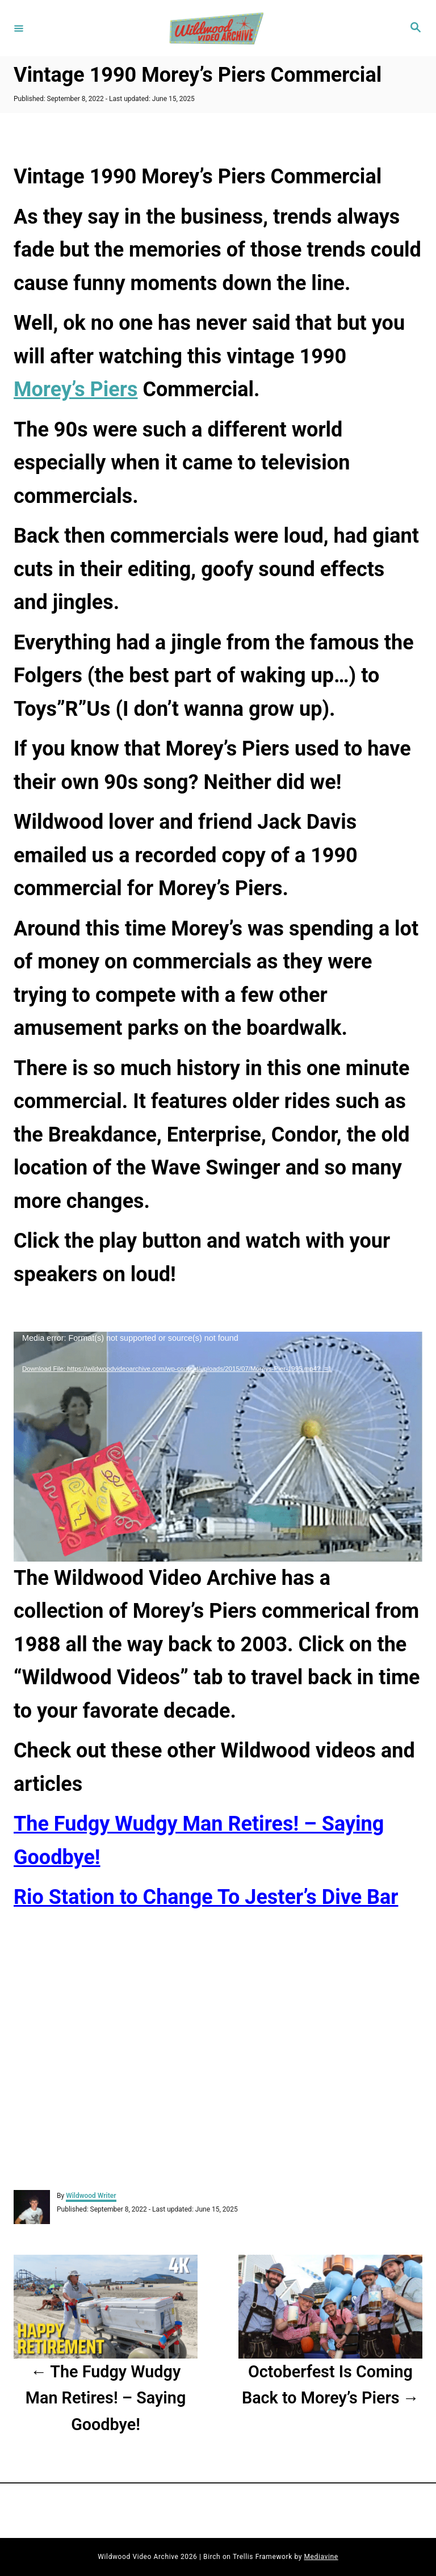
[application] (218, 1447)
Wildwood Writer (91, 2196)
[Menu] (18, 27)
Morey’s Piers (75, 389)
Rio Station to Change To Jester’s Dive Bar (206, 1897)
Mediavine (321, 2557)
